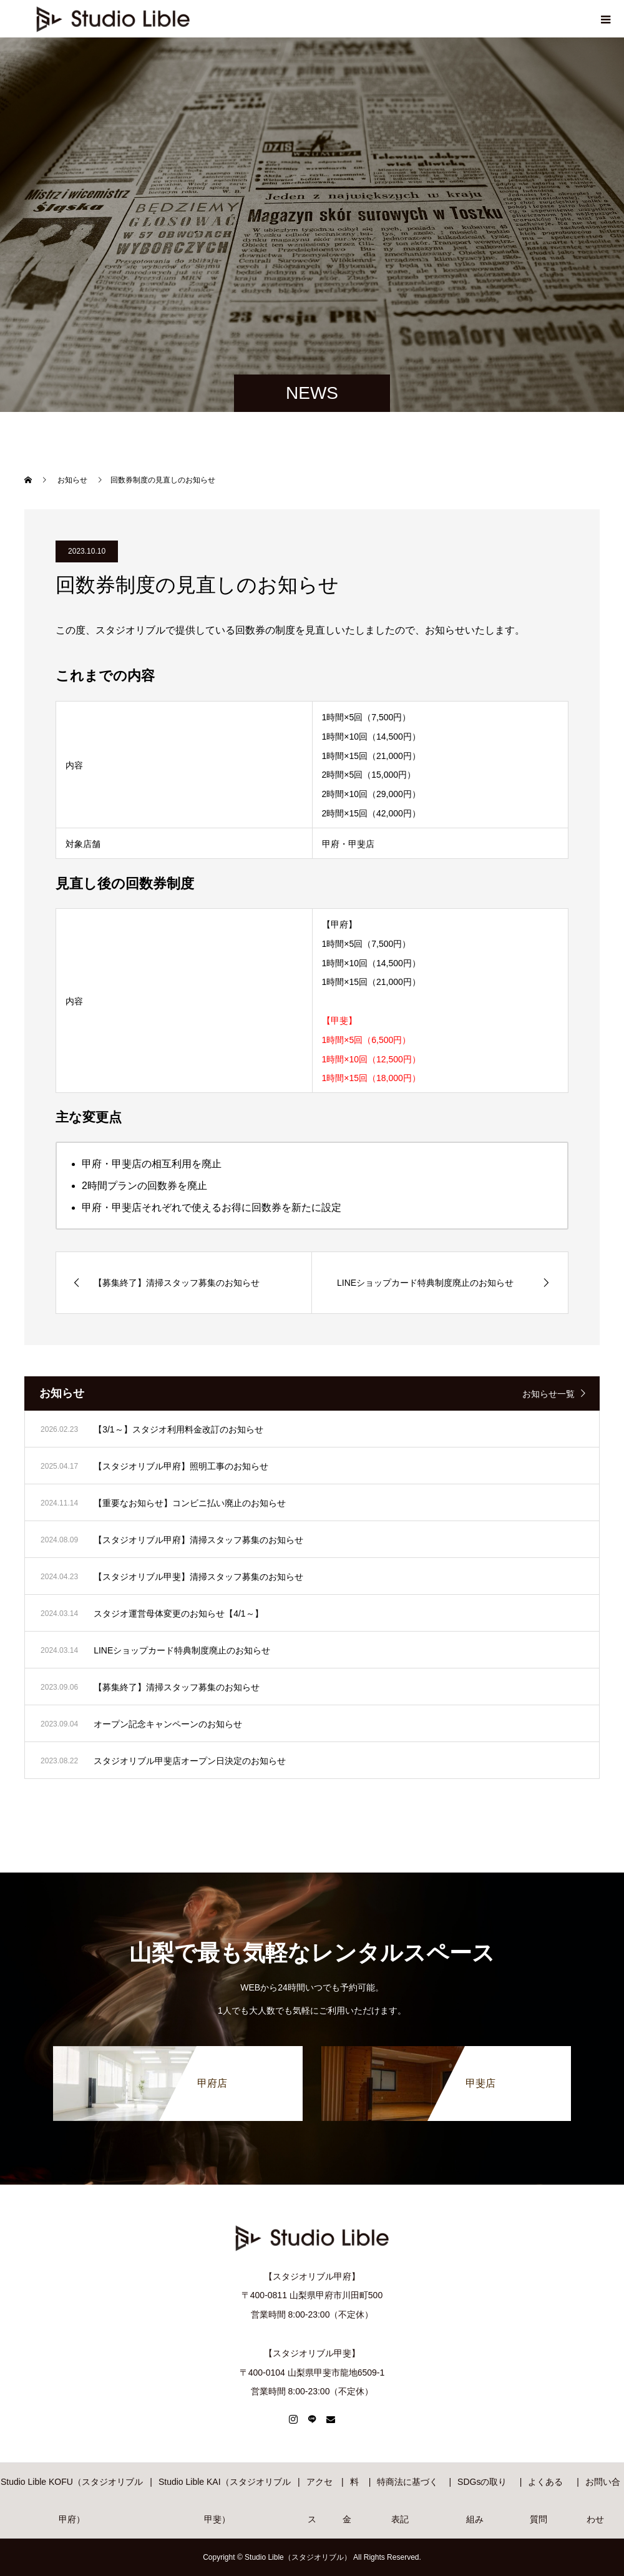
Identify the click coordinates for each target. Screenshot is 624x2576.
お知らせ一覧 (548, 1394)
